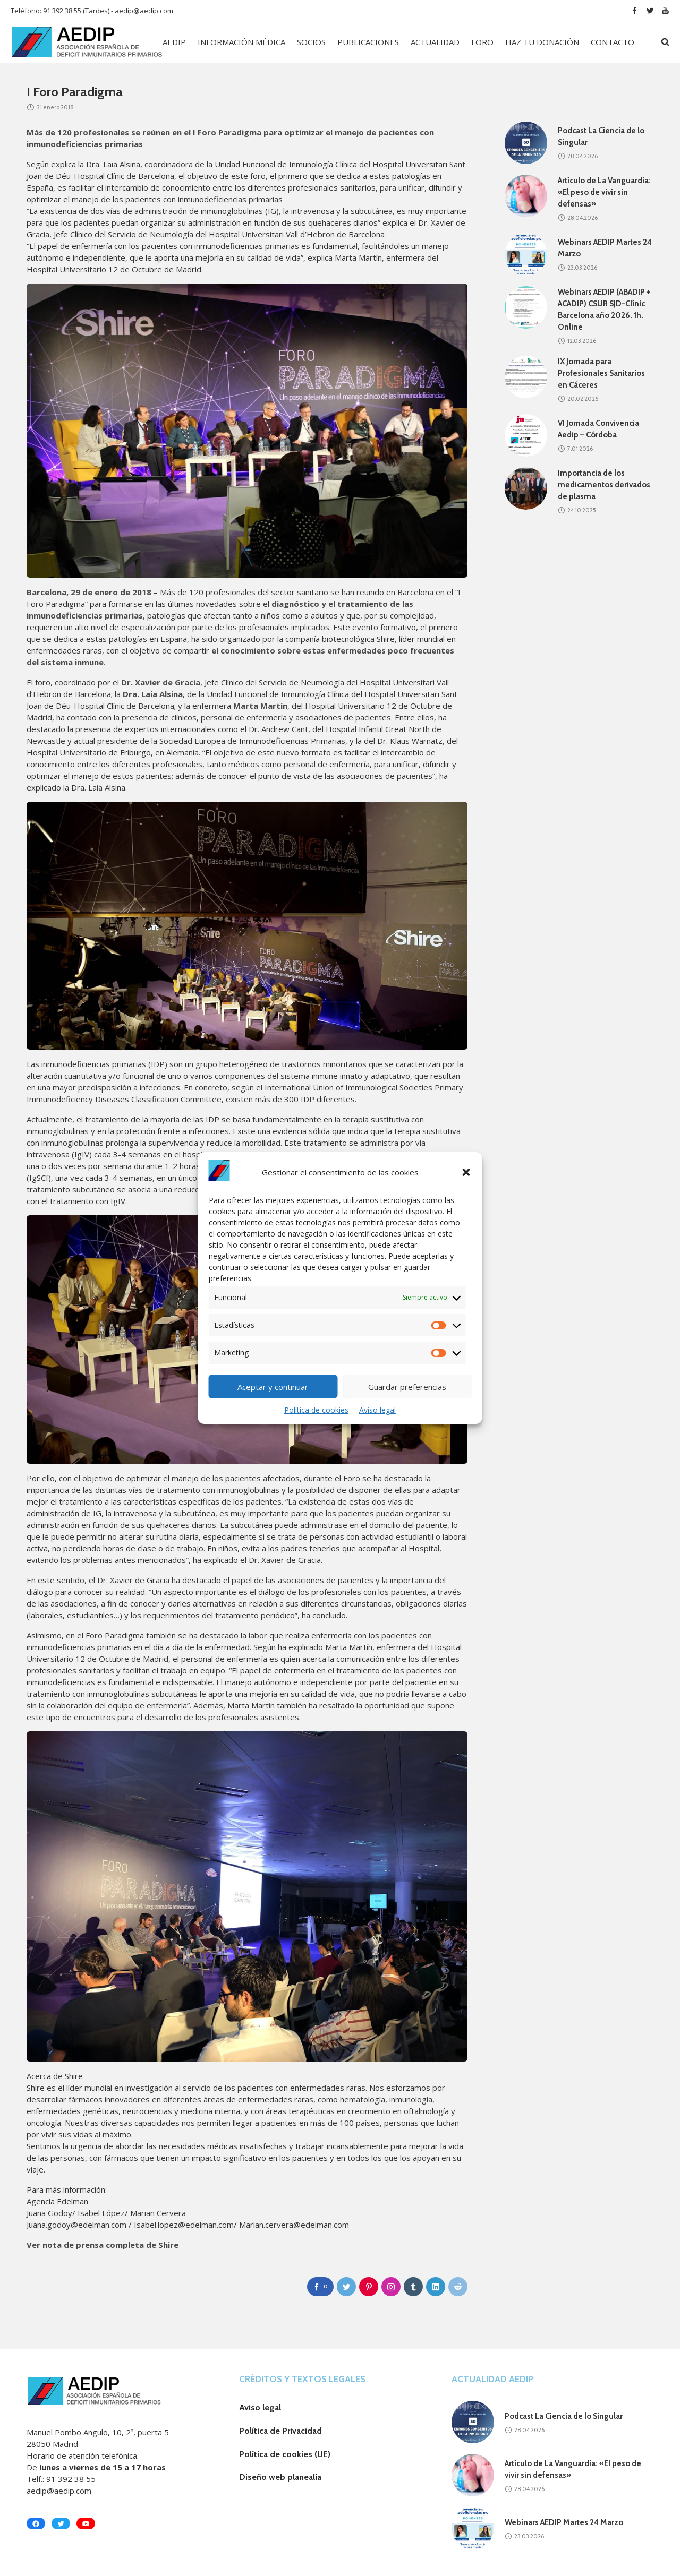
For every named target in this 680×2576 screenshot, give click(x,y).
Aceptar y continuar (272, 1386)
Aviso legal (377, 1410)
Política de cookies (316, 1410)
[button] (466, 1172)
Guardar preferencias (407, 1386)
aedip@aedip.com (144, 10)
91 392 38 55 (71, 2479)
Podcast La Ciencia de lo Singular (564, 2416)
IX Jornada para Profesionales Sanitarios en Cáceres (601, 373)
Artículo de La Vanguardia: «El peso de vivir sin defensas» (604, 192)
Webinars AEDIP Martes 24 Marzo (564, 2522)
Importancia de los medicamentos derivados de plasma (604, 484)
